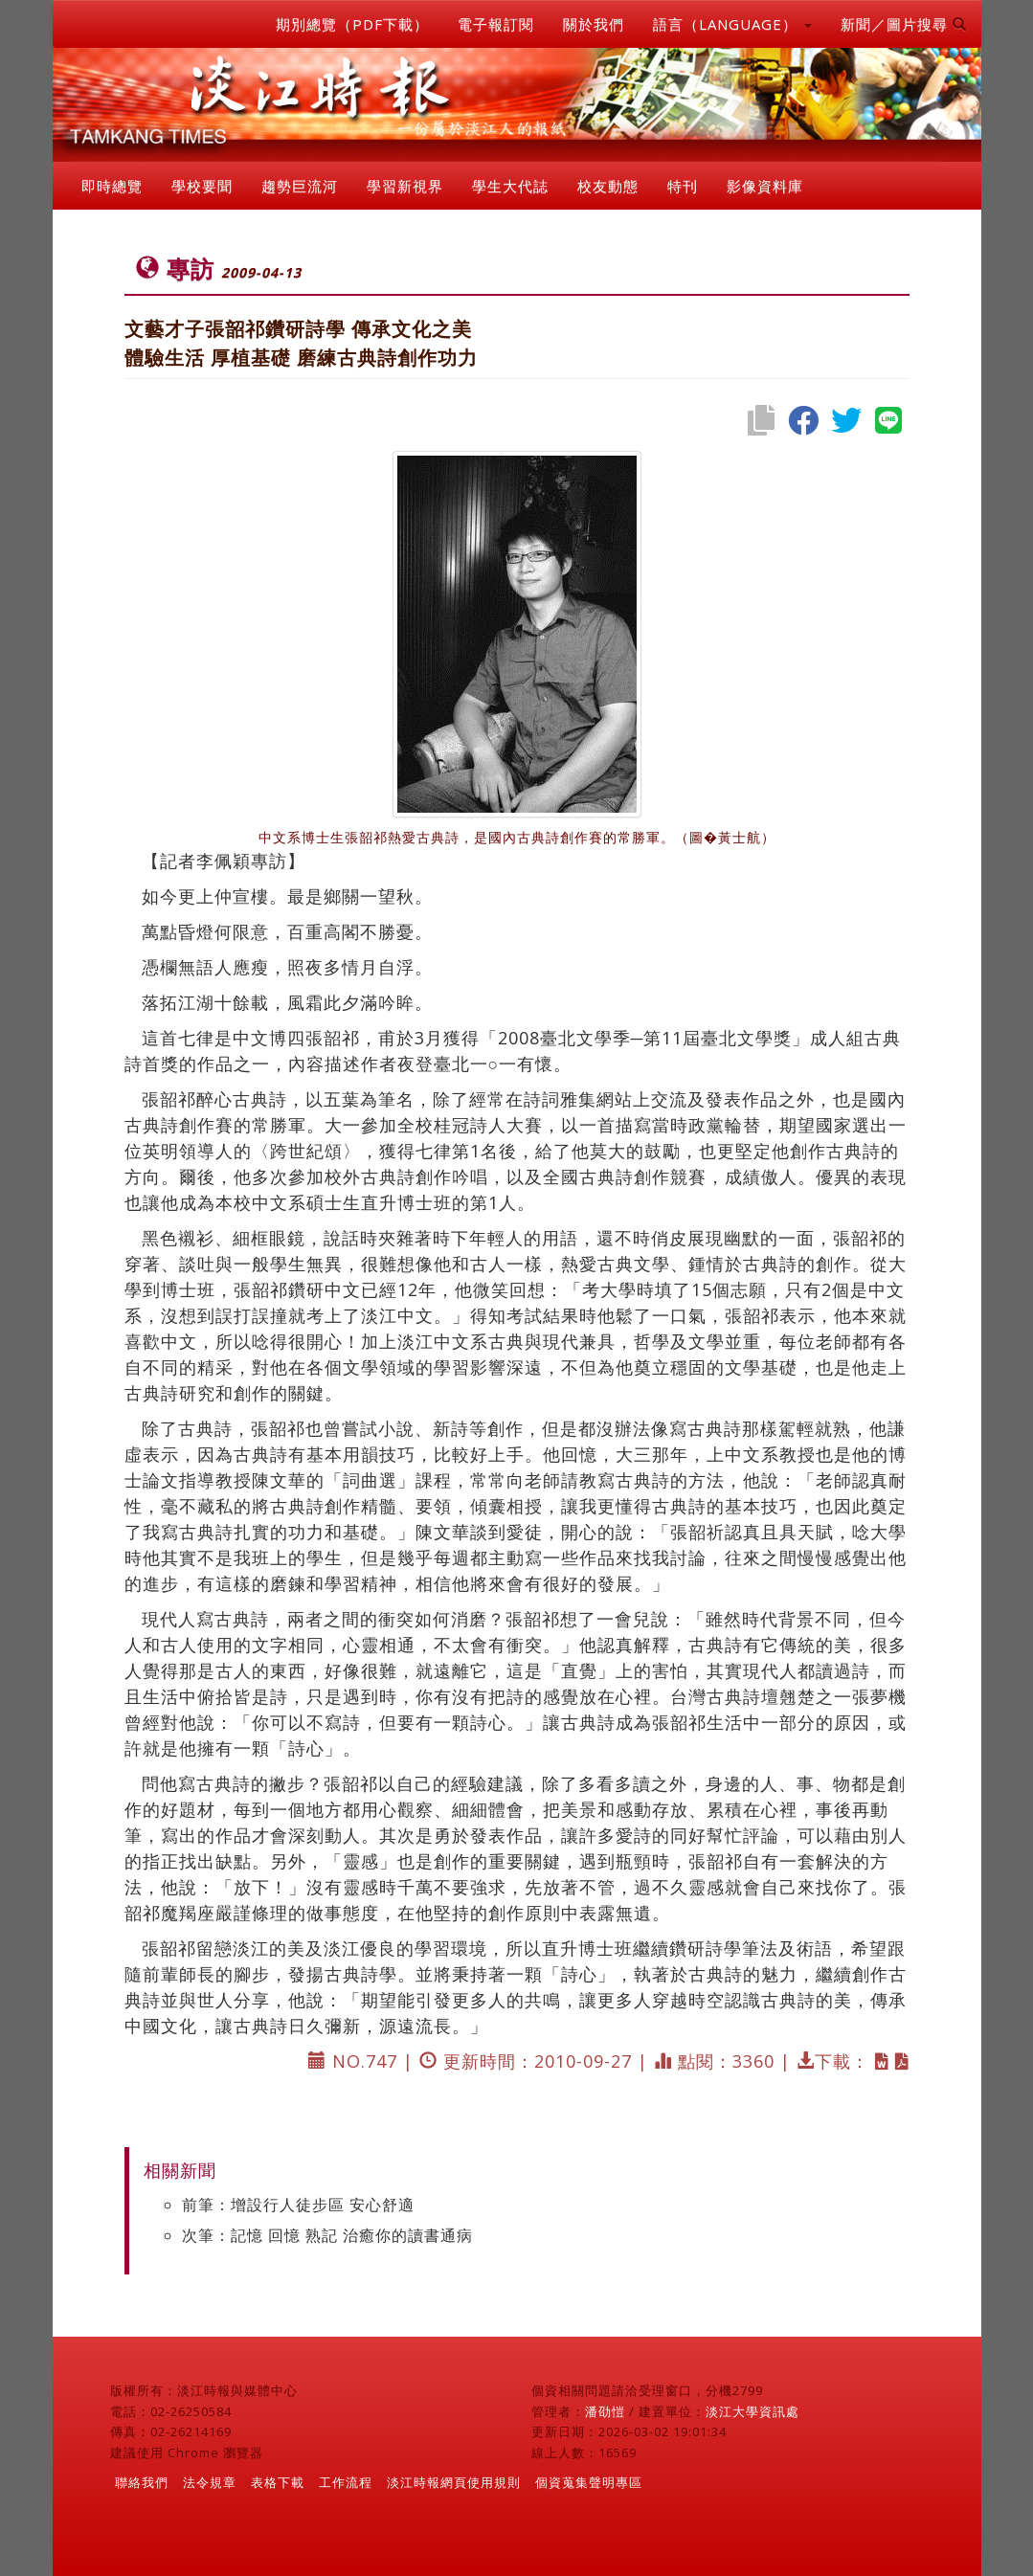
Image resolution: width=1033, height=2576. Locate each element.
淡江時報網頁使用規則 (454, 2482)
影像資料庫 (765, 185)
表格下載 (277, 2482)
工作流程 (345, 2482)
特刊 (682, 185)
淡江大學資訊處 (752, 2411)
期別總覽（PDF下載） (352, 24)
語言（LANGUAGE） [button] (732, 24)
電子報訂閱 (496, 24)
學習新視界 (405, 185)
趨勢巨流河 (299, 185)
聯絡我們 (141, 2482)
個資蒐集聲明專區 (588, 2482)
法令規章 (209, 2482)
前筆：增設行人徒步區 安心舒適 (298, 2204)
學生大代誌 (510, 185)
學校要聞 (202, 185)
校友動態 (608, 185)
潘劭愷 (605, 2411)
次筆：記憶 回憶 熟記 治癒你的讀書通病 (327, 2235)
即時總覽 (112, 185)
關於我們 (593, 24)
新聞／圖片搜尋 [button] (904, 24)
